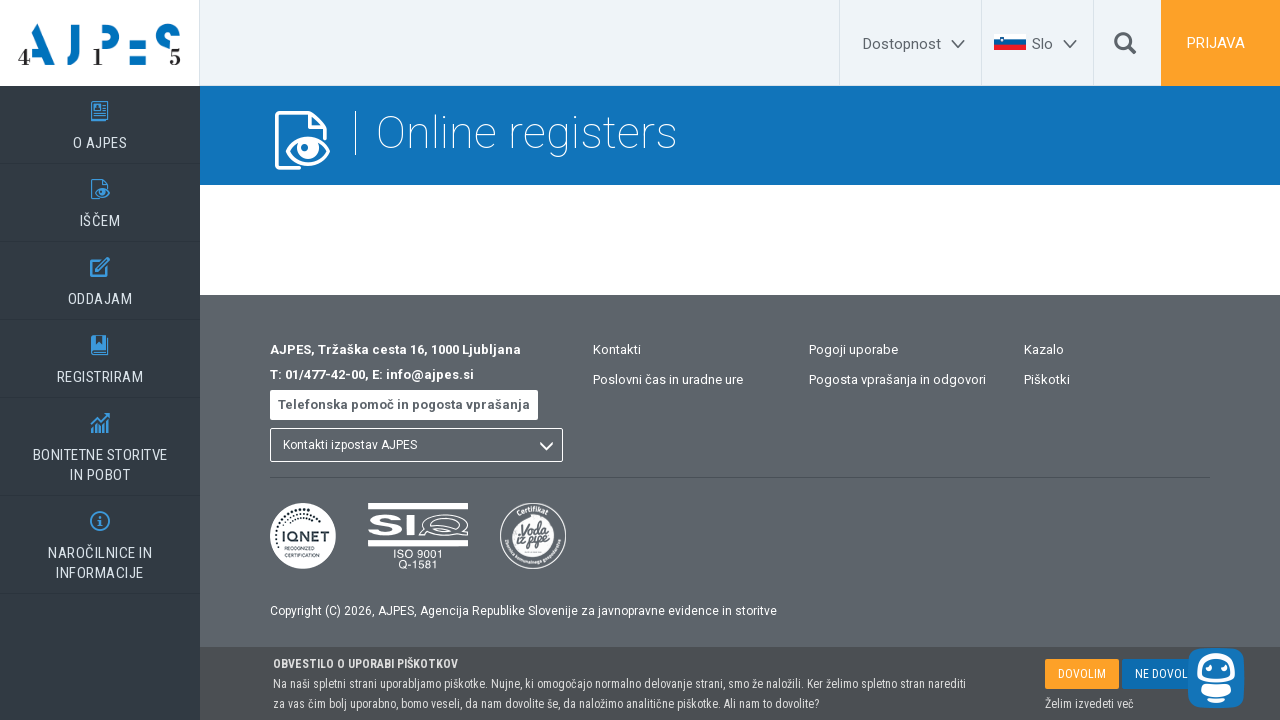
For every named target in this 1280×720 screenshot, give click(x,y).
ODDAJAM (100, 275)
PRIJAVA (1216, 43)
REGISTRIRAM (100, 353)
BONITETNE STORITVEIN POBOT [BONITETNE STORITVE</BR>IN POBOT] (100, 441)
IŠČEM (100, 197)
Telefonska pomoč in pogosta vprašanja (404, 404)
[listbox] (416, 445)
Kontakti (617, 349)
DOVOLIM (1082, 674)
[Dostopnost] (917, 44)
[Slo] (1057, 44)
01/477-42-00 (325, 374)
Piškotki (1047, 379)
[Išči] (1125, 48)
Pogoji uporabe (853, 349)
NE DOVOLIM (1167, 674)
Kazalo (1044, 349)
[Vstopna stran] (100, 43)
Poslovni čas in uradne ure (668, 379)
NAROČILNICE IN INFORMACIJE (100, 539)
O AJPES (100, 119)
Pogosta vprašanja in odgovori (897, 379)
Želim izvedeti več (1089, 704)
